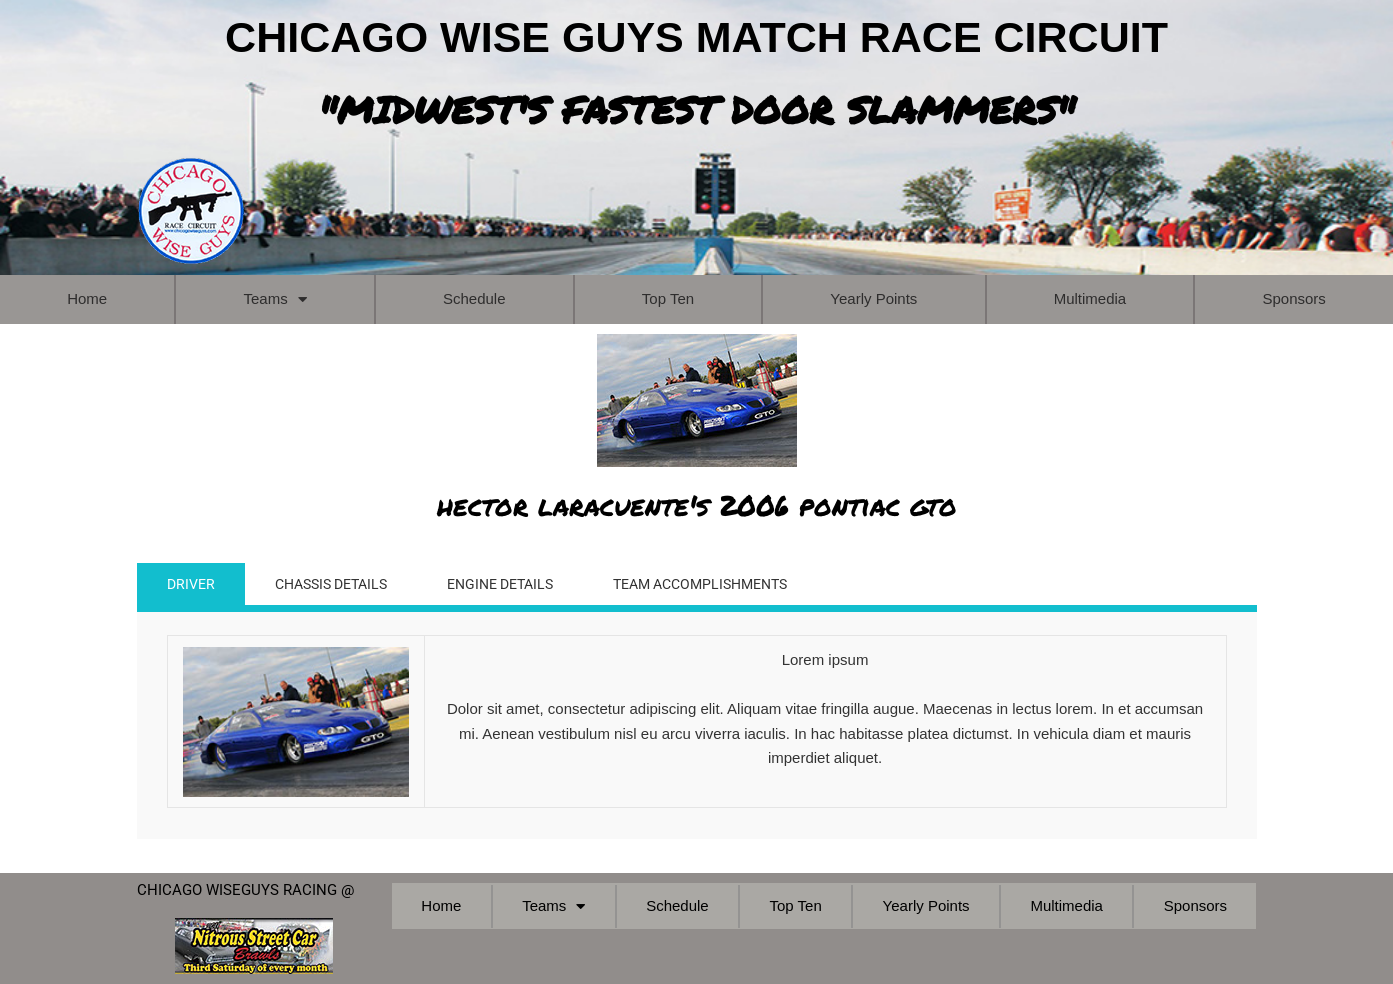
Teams (274, 299)
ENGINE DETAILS (520, 586)
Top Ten (668, 298)
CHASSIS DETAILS (340, 586)
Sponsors (1195, 905)
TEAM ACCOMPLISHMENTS (733, 586)
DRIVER (192, 586)
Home (87, 298)
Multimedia (1090, 298)
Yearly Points (873, 298)
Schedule (474, 298)
